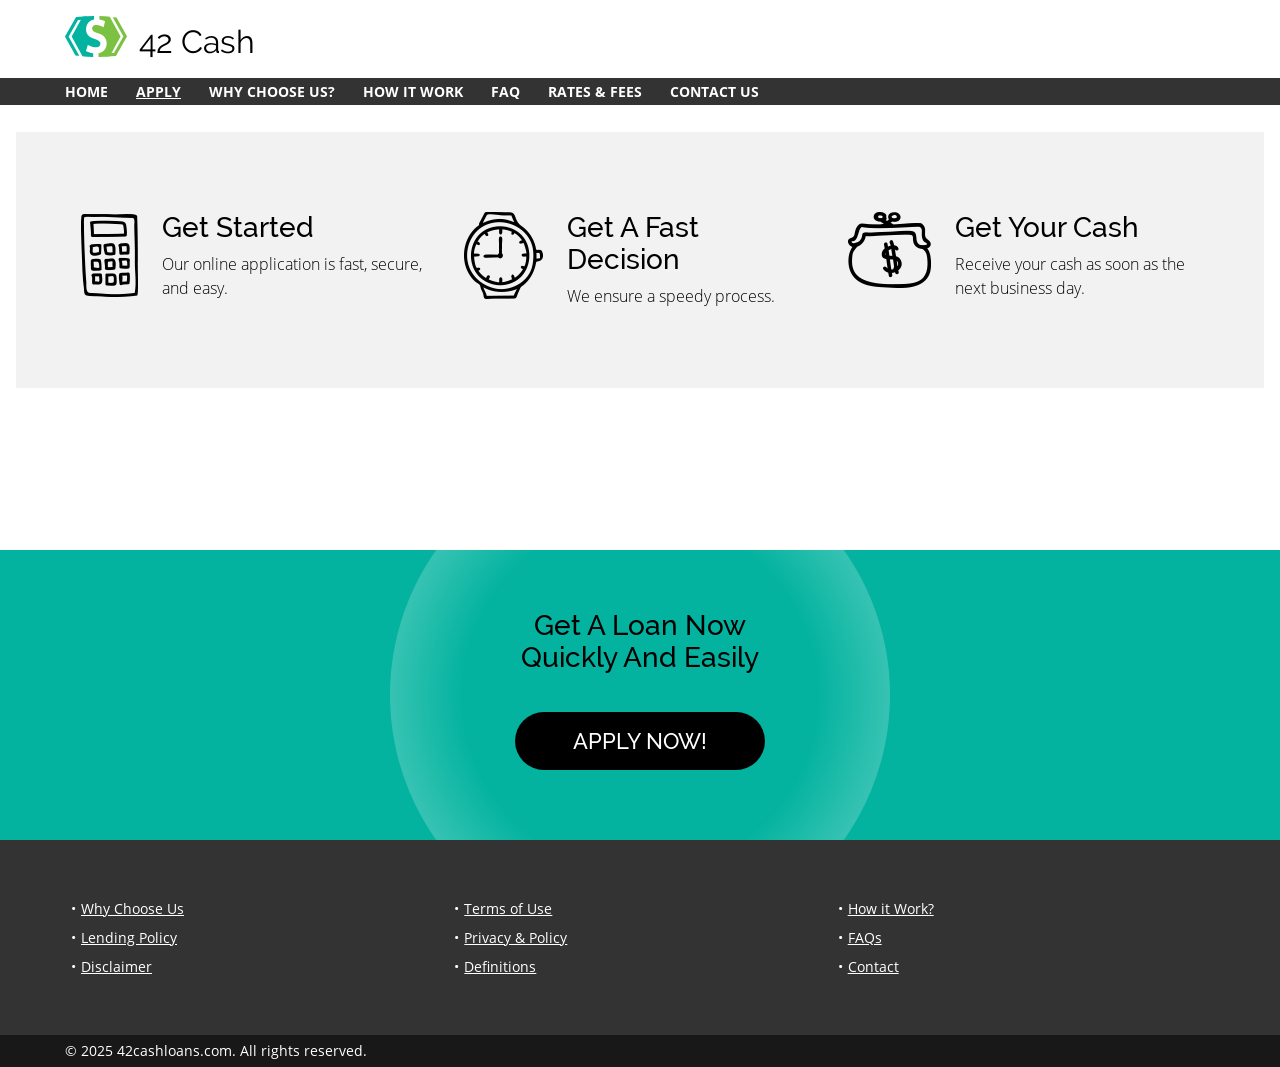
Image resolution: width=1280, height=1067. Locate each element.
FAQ (505, 91)
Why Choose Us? (272, 91)
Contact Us (714, 91)
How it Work (413, 91)
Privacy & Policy (515, 937)
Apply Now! (640, 741)
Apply (158, 91)
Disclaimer (116, 966)
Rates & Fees (595, 91)
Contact (873, 966)
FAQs (865, 937)
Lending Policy (129, 937)
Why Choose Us (132, 908)
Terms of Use (508, 908)
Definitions (500, 966)
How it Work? (891, 908)
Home (86, 91)
